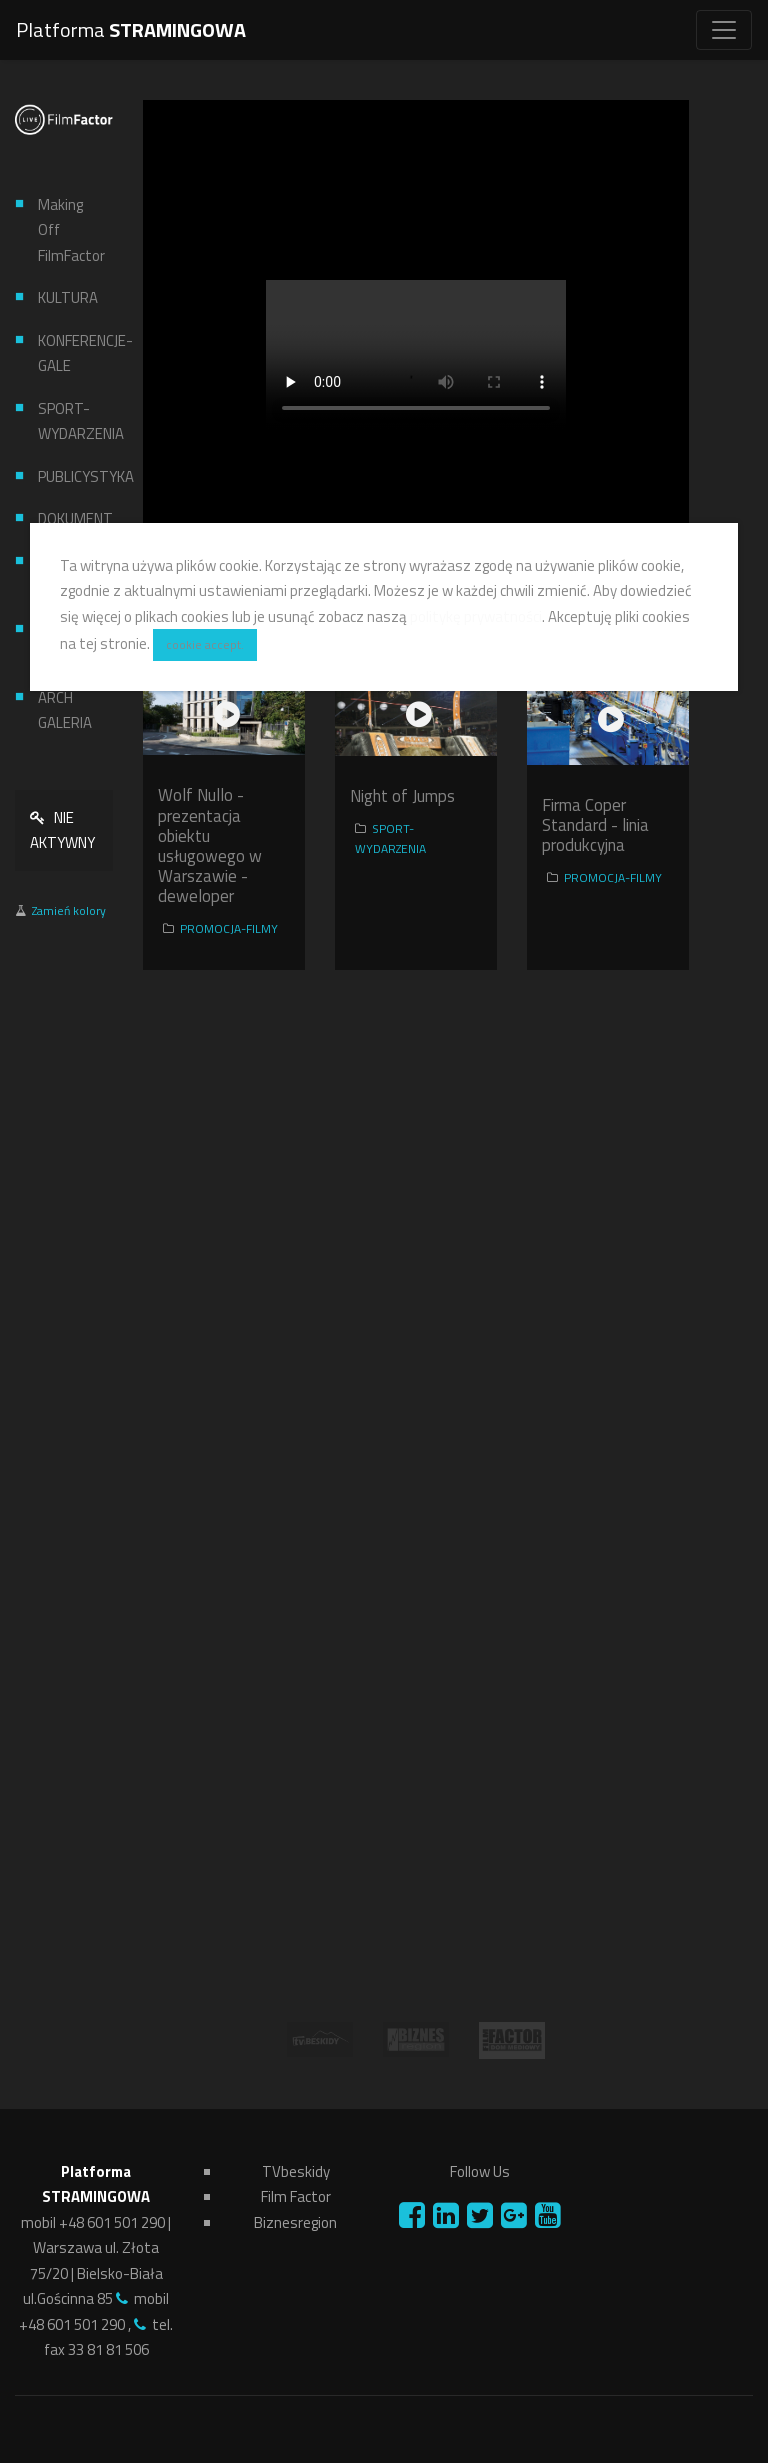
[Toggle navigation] (724, 30)
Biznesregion (295, 2222)
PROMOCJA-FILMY (229, 928)
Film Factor (296, 2196)
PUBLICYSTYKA (68, 476)
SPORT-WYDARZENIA (68, 421)
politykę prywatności (476, 616)
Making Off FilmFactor (68, 230)
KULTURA (68, 297)
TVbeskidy (296, 2171)
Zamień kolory (69, 910)
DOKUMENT (68, 518)
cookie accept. (205, 644)
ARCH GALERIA (65, 710)
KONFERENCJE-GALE (68, 353)
